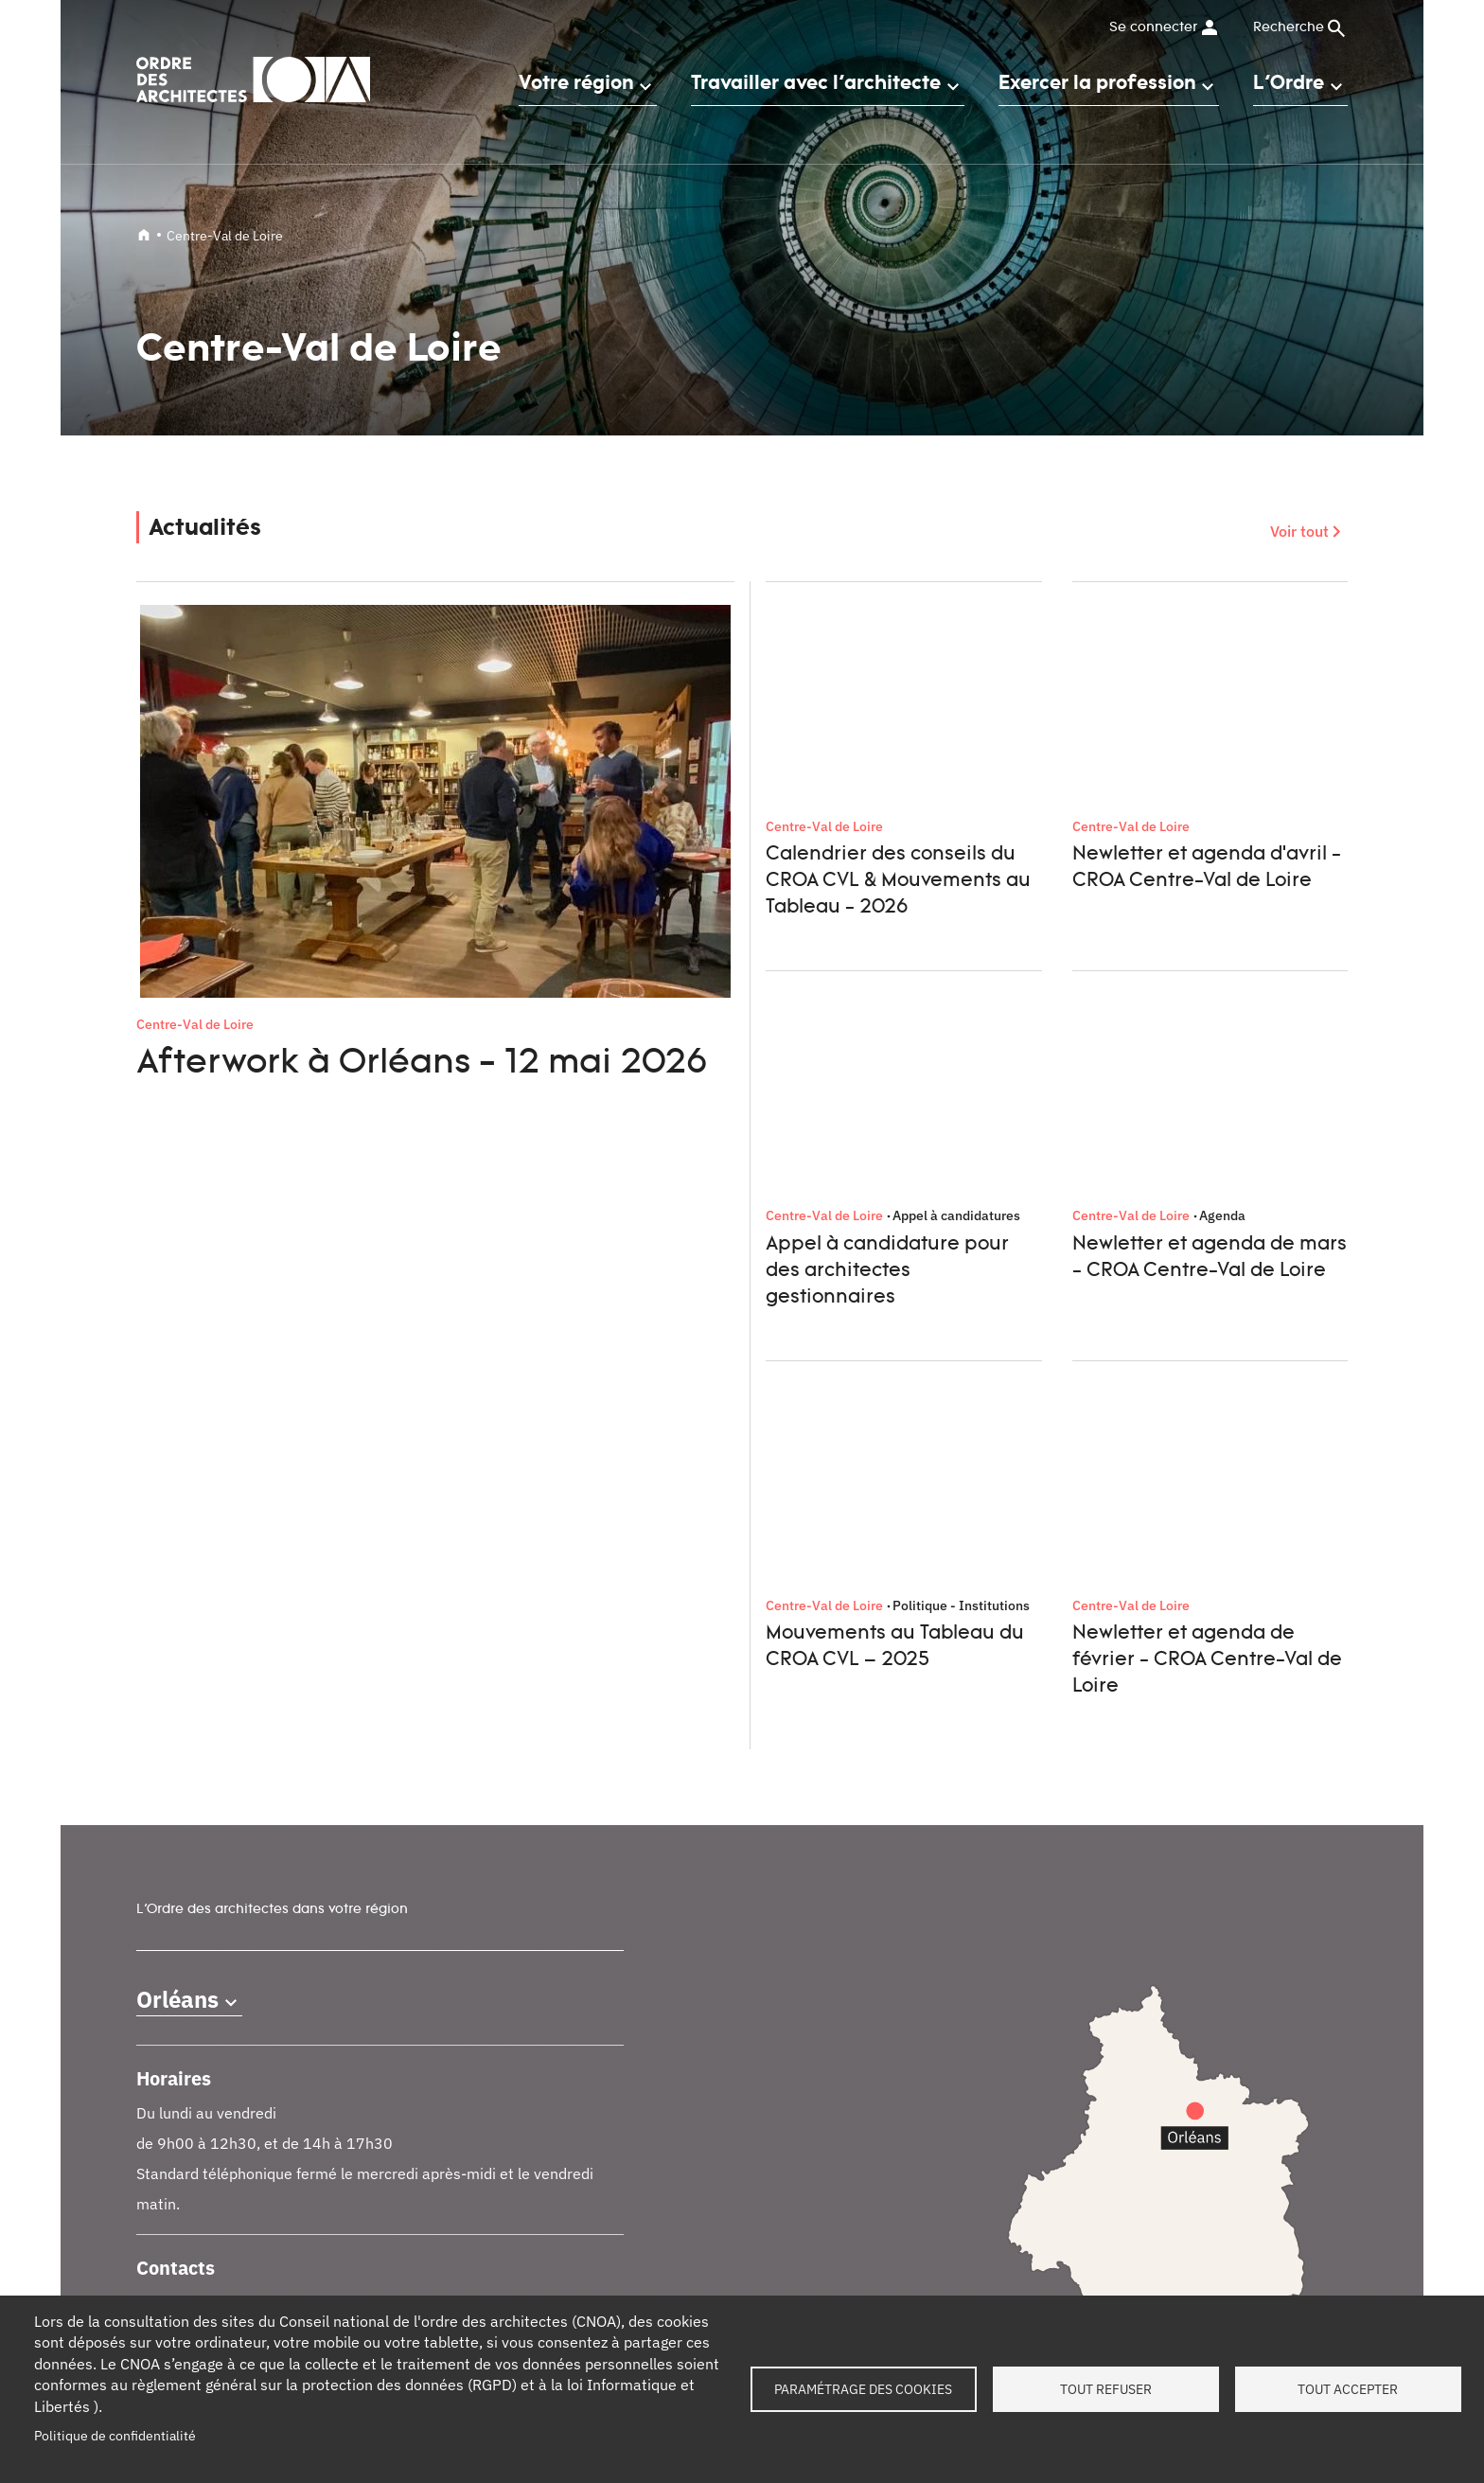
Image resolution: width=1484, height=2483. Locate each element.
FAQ (1057, 2181)
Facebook (1190, 2014)
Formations (473, 2181)
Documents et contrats (506, 2283)
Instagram (1282, 2014)
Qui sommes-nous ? (196, 2148)
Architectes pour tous (806, 2235)
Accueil (143, 234)
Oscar (759, 2200)
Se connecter (1153, 27)
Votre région (576, 82)
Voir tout (1299, 531)
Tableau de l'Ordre (493, 2148)
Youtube (1329, 2014)
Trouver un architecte (502, 2250)
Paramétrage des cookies (863, 2389)
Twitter (1236, 2014)
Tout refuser (1106, 2389)
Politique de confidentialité (115, 2435)
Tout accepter (1348, 2389)
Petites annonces (490, 2216)
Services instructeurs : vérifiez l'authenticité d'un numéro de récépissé (873, 2158)
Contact (1068, 2148)
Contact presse (181, 2181)
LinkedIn (1143, 2014)
